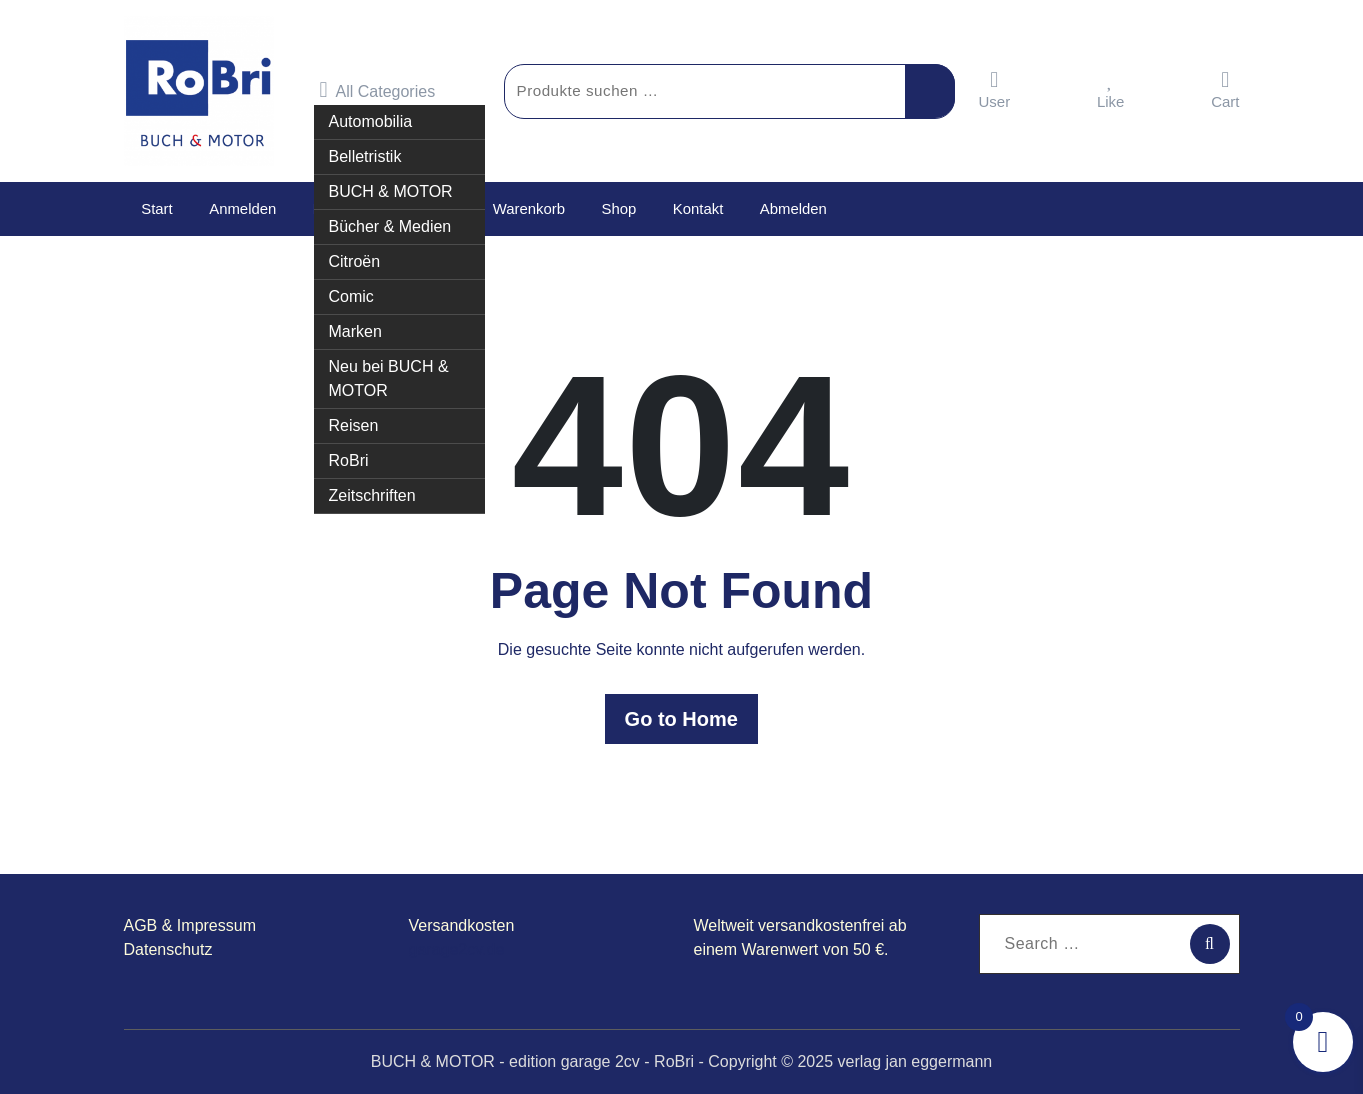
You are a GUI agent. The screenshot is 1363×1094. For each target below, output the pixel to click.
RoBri (349, 460)
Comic (351, 296)
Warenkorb (525, 208)
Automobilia (371, 121)
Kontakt (692, 208)
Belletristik (365, 156)
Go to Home (681, 719)
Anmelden (241, 208)
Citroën (355, 261)
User (995, 89)
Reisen (354, 425)
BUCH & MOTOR (391, 191)
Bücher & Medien (390, 226)
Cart (1225, 89)
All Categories (378, 90)
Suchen (930, 91)
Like (1111, 89)
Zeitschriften (372, 495)
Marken (355, 331)
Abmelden (787, 208)
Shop (614, 208)
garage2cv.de (457, 949)
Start (157, 208)
